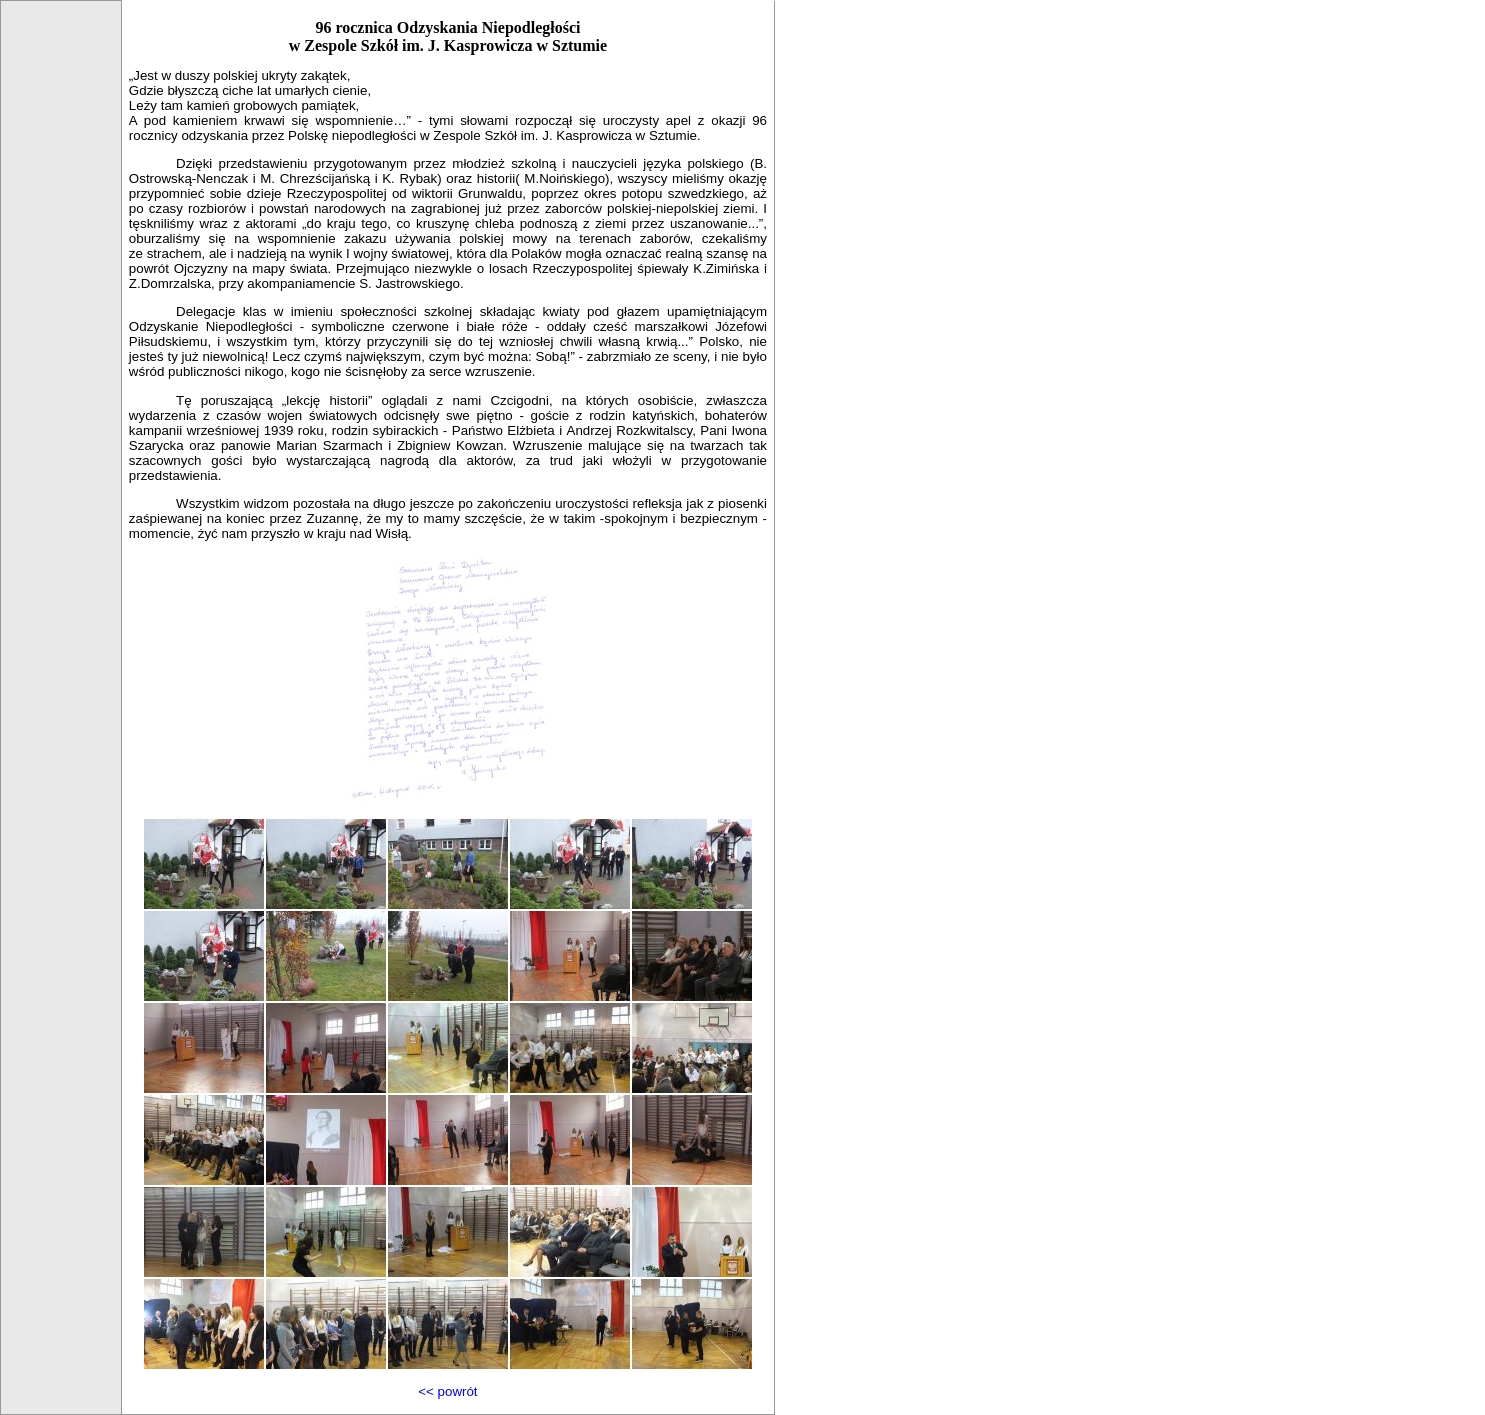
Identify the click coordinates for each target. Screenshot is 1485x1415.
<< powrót (447, 1391)
